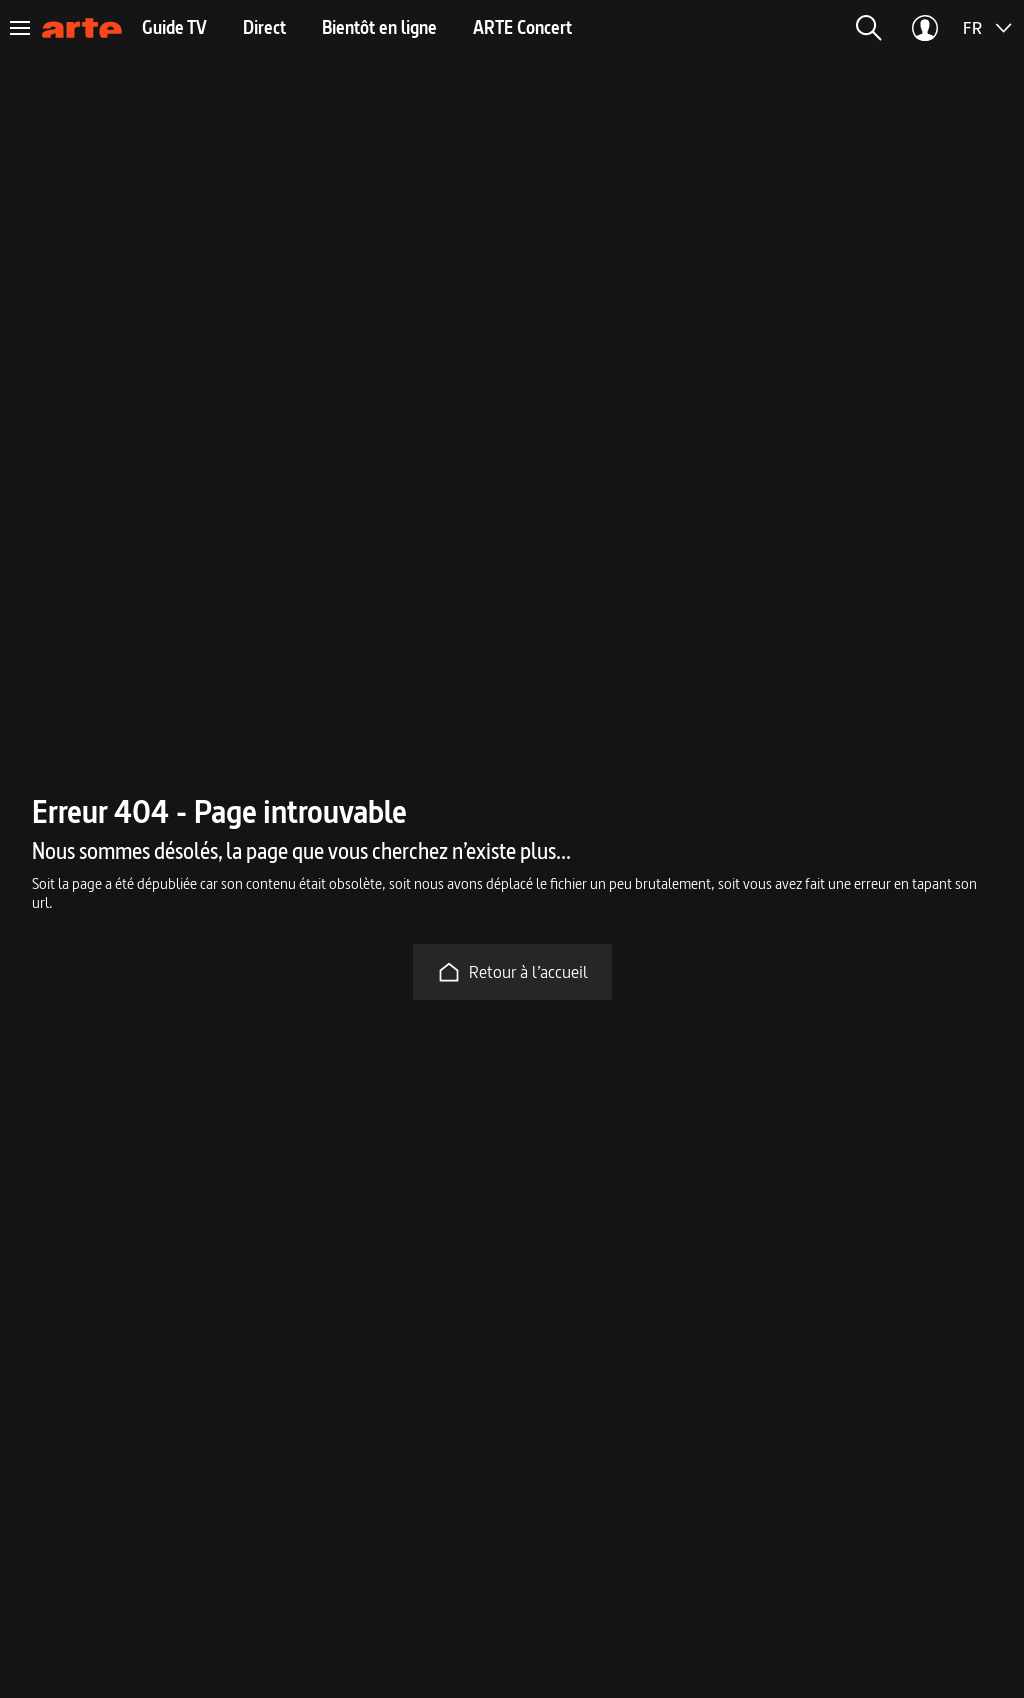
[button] (869, 28)
